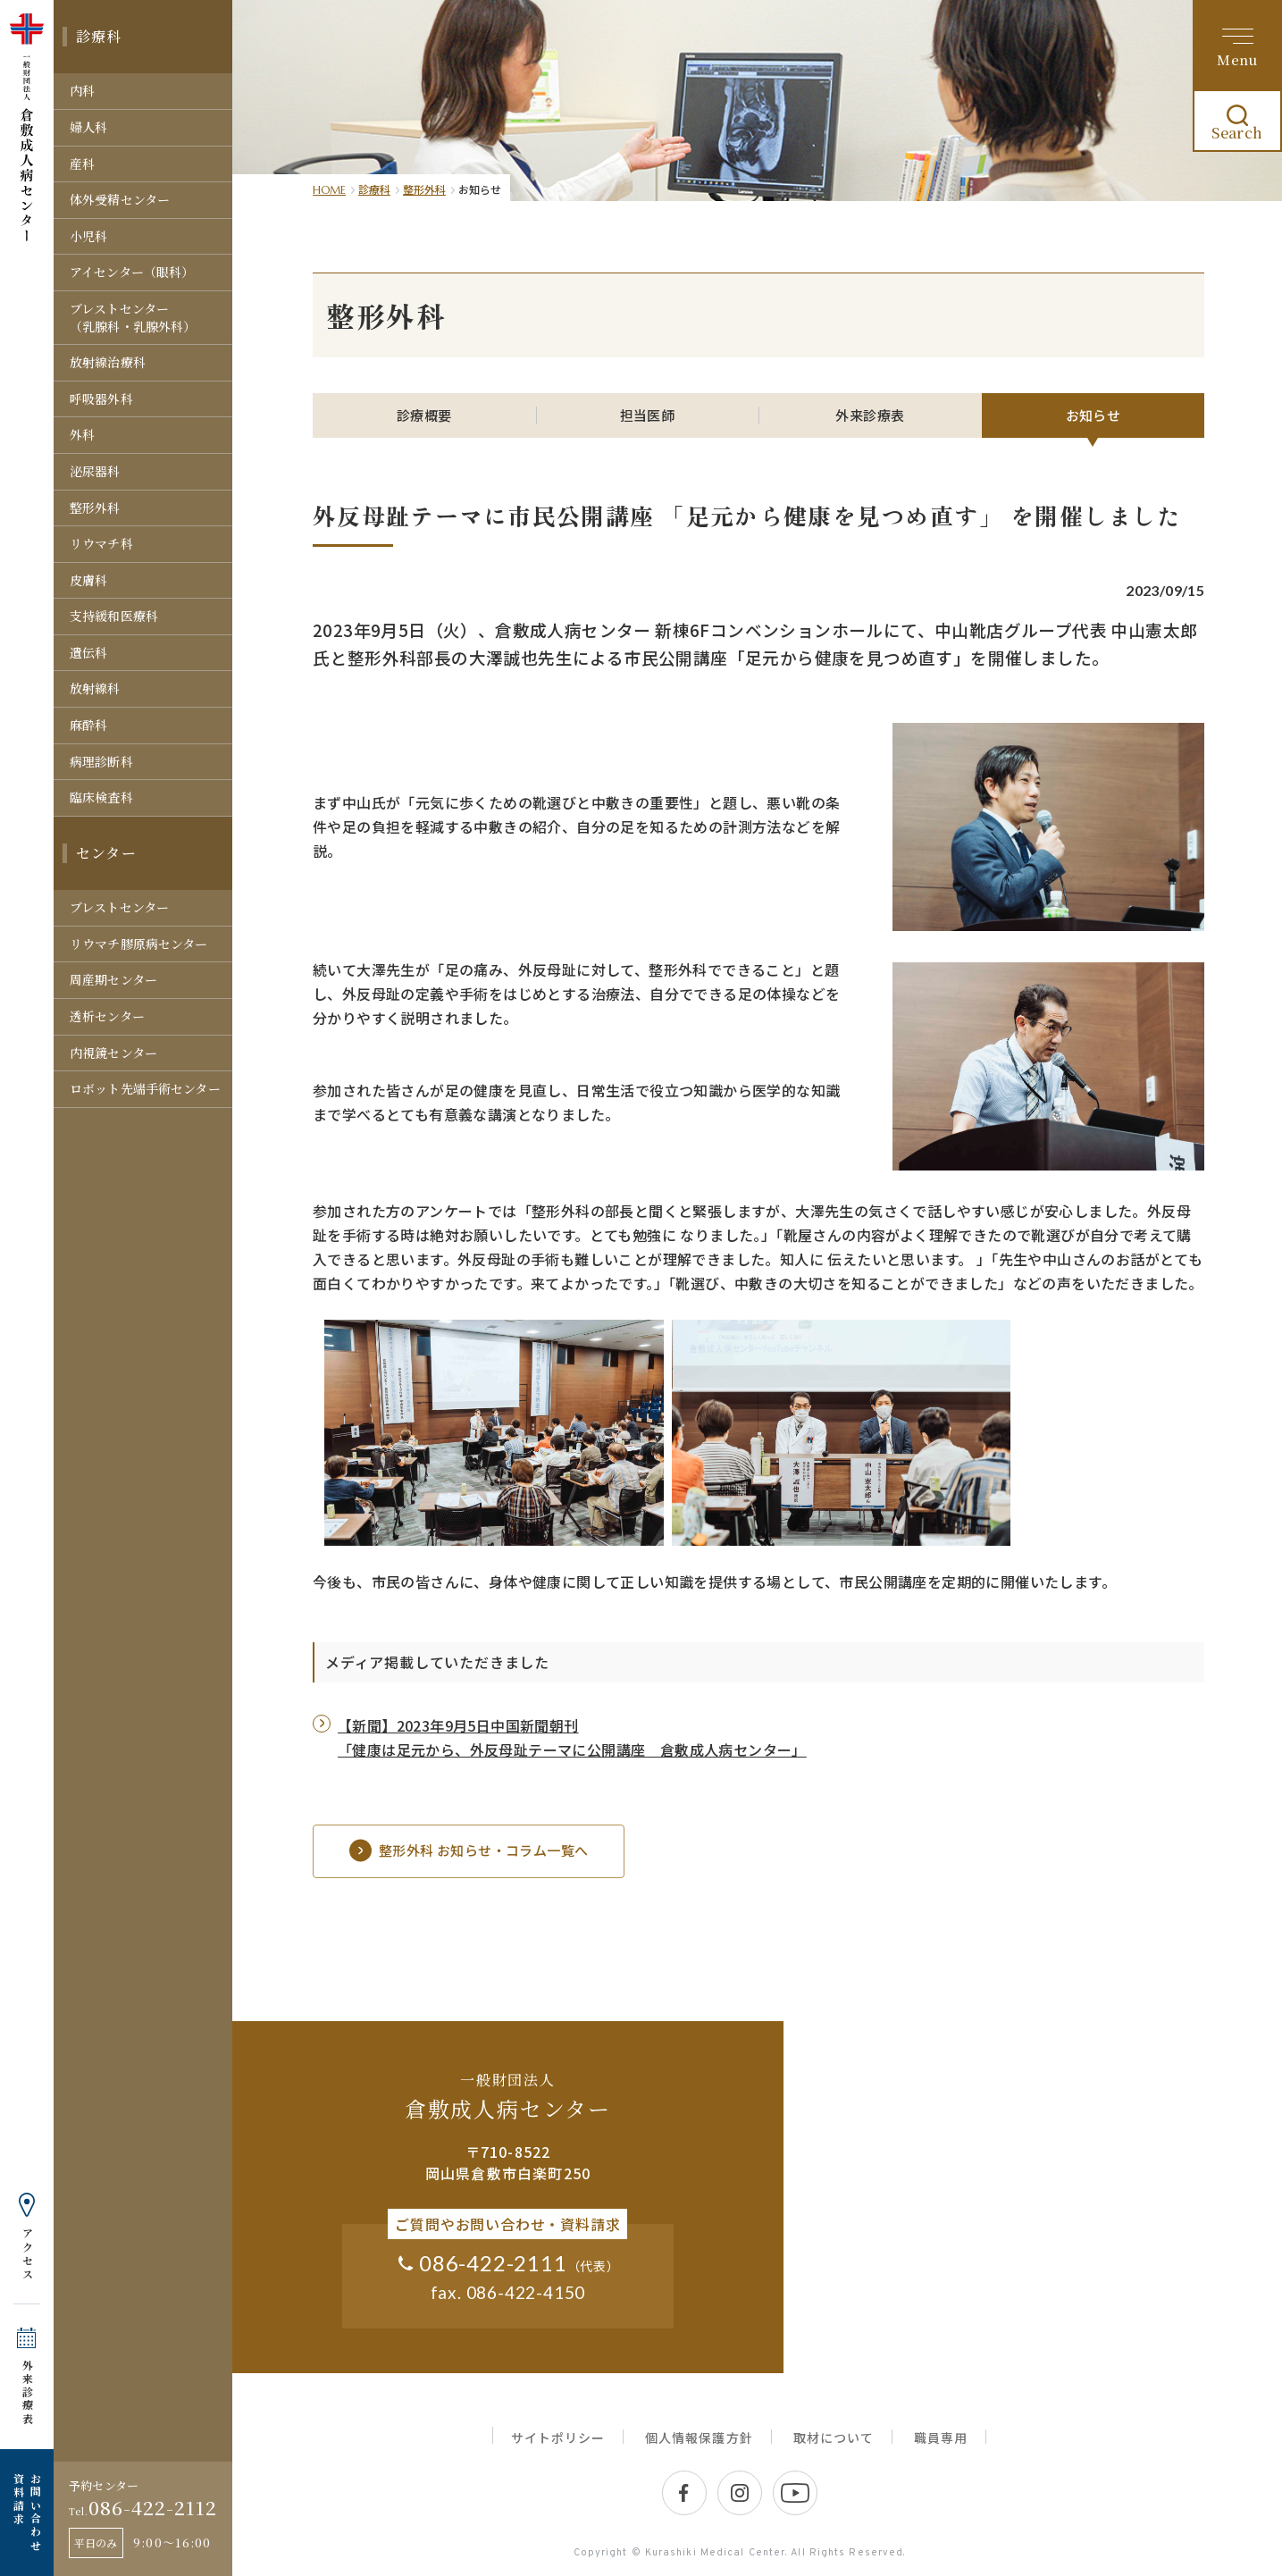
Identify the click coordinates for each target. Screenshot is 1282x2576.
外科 (82, 434)
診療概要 (424, 415)
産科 (82, 163)
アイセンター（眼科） (132, 272)
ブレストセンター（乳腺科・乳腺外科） (133, 317)
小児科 (88, 236)
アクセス (27, 2254)
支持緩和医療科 (114, 616)
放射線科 (95, 688)
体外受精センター (120, 199)
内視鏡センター (113, 1052)
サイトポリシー (558, 2437)
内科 (82, 90)
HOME (329, 190)
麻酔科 (88, 725)
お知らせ (1093, 415)
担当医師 (647, 415)
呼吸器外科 (101, 398)
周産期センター (113, 979)
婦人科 (88, 127)
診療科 (99, 36)
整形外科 (95, 507)
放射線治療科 (108, 362)
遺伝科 (88, 652)
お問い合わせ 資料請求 (27, 2512)
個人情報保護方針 (698, 2437)
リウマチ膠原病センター (139, 943)
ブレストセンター (119, 907)
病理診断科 (101, 761)
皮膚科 (88, 580)
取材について (833, 2437)
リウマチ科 (101, 543)
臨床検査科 (101, 797)
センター (106, 853)
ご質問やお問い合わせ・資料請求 (507, 2224)
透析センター (107, 1016)
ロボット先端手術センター (145, 1088)
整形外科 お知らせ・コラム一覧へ (468, 1851)
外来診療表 (27, 2392)
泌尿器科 (95, 471)
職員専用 (941, 2437)
